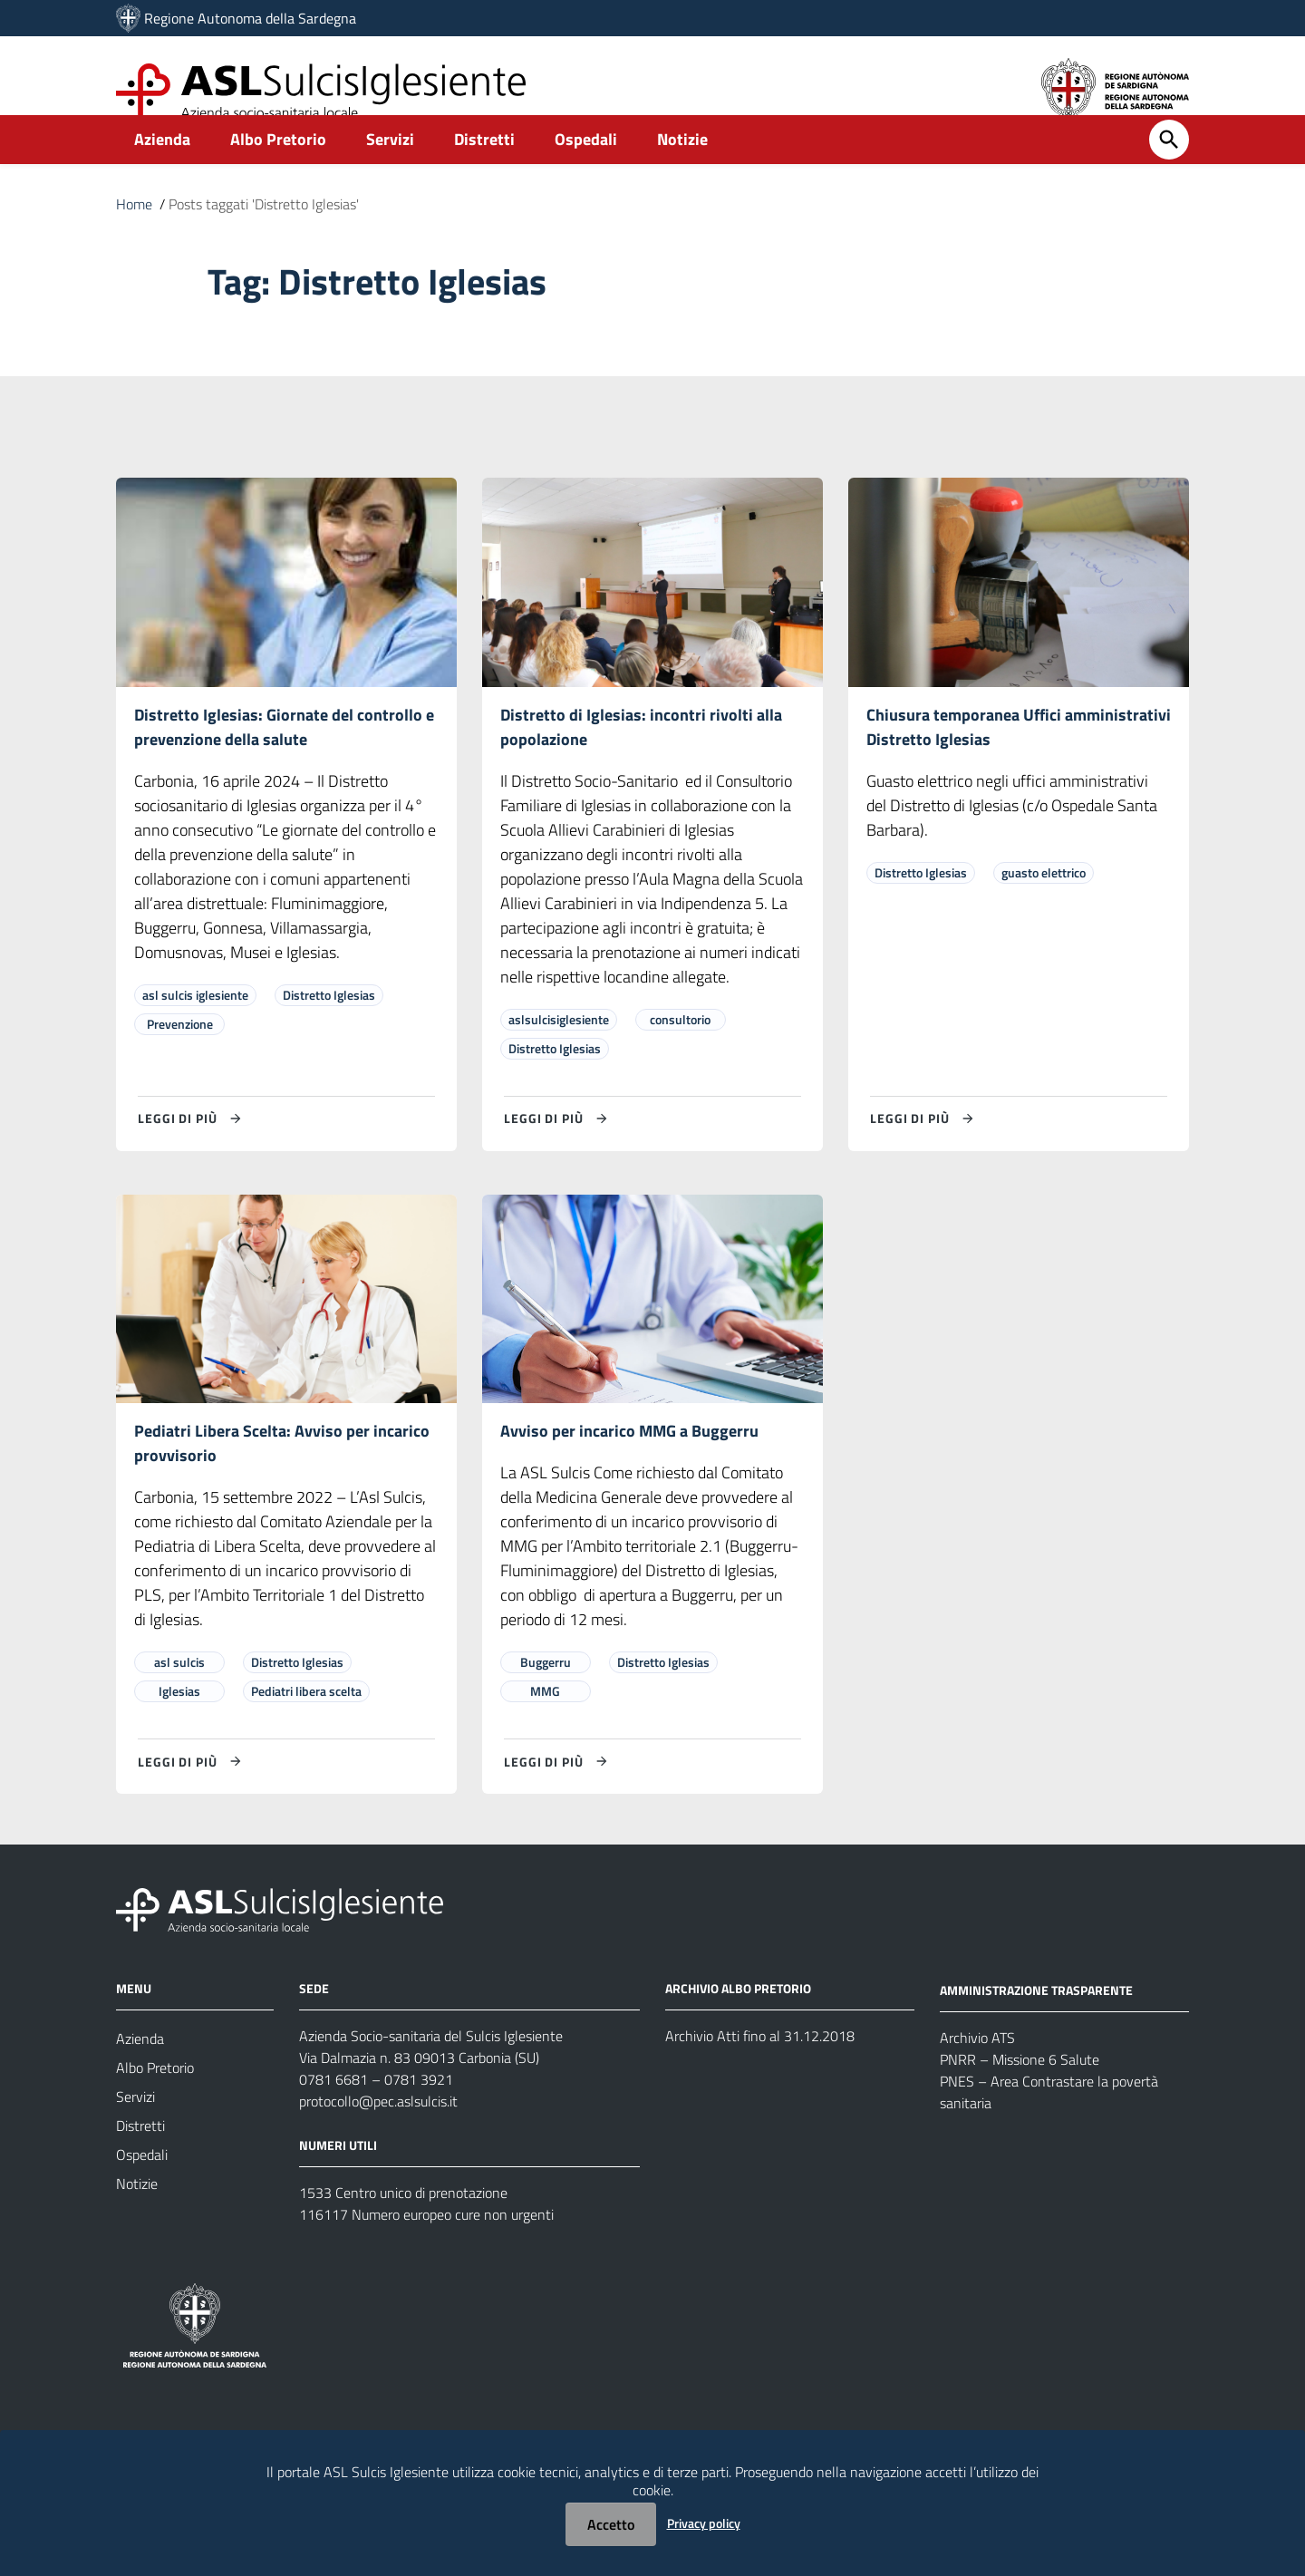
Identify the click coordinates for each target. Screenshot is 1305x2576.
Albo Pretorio (278, 169)
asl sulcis (179, 1695)
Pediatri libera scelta (306, 1724)
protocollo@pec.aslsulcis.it (378, 2134)
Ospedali (586, 169)
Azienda (162, 169)
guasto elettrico (1043, 903)
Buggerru (545, 1694)
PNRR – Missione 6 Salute (1019, 2092)
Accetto (610, 2524)
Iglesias (179, 1724)
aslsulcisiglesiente (558, 1050)
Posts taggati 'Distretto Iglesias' (264, 234)
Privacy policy (703, 2522)
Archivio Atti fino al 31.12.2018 (760, 2069)
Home (134, 234)
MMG (545, 1723)
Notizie (682, 169)
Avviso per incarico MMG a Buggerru (629, 1463)
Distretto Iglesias (329, 1025)
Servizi (390, 169)
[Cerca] (1169, 169)
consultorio (680, 1050)
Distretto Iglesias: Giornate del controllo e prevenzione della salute (284, 757)
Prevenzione (180, 1054)
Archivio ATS (977, 2070)
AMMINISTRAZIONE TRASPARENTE (1036, 2022)
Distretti (484, 169)
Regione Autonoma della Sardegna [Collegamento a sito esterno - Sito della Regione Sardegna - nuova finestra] (250, 18)
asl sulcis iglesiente (195, 1025)
